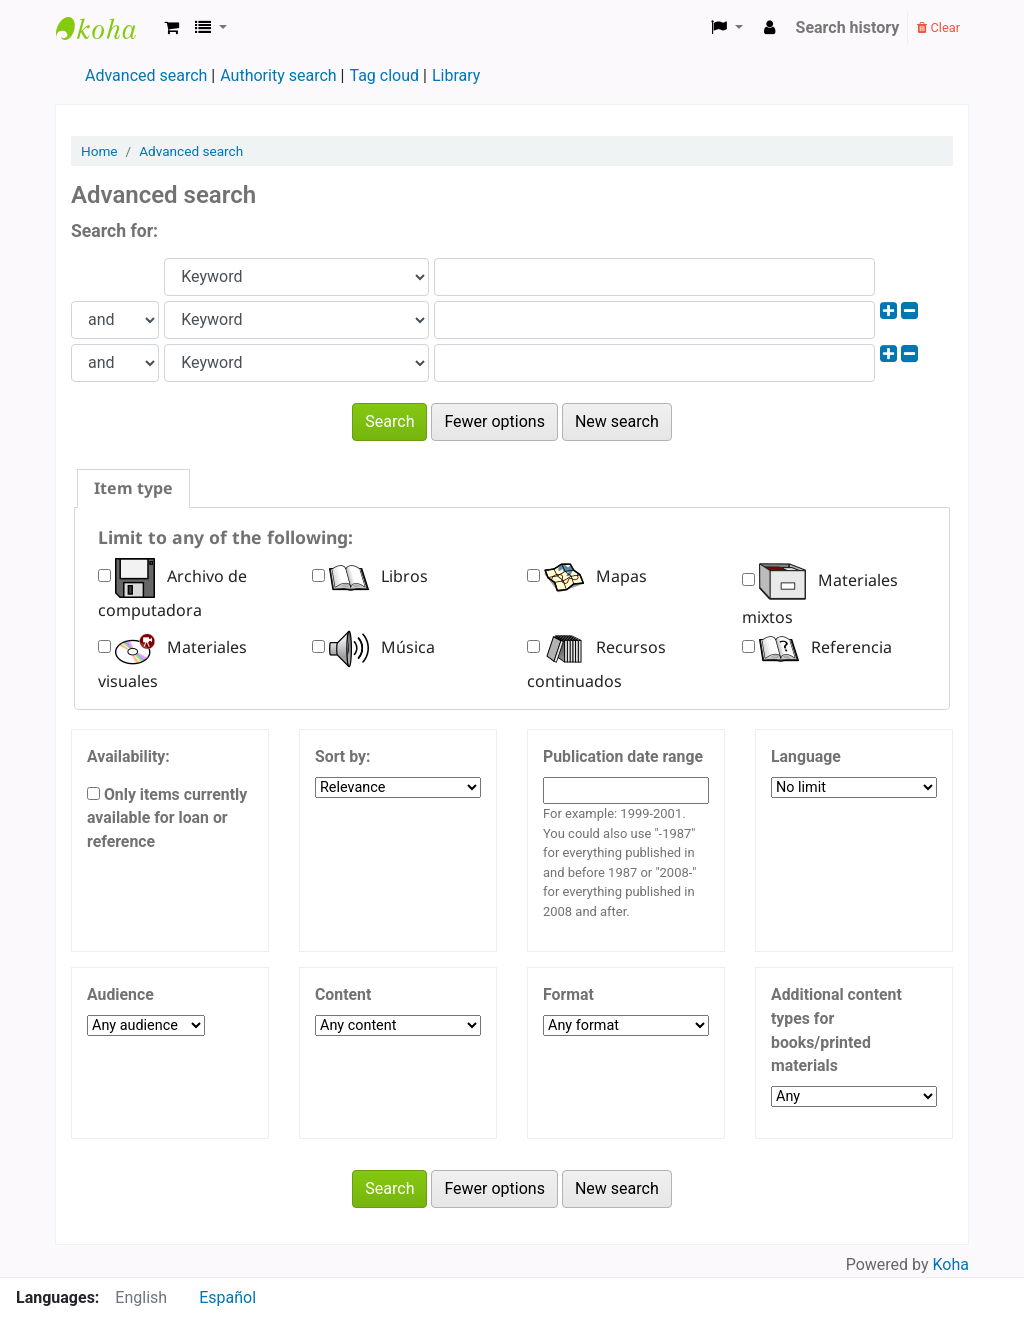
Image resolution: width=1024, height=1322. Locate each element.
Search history (848, 27)
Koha (951, 1264)
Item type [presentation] (133, 488)
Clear (938, 27)
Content (343, 994)
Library (456, 75)
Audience (120, 994)
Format (568, 994)
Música (382, 647)
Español (227, 1297)
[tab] (133, 488)
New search (617, 421)
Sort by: (342, 756)
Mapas (595, 576)
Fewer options (494, 421)
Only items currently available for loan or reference (167, 818)
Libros (378, 576)
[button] (171, 28)
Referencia (825, 647)
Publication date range (623, 756)
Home (99, 151)
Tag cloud (384, 75)
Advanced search (146, 75)
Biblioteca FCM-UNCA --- (106, 28)
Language (806, 756)
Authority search (278, 75)
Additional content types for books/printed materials (836, 1030)
